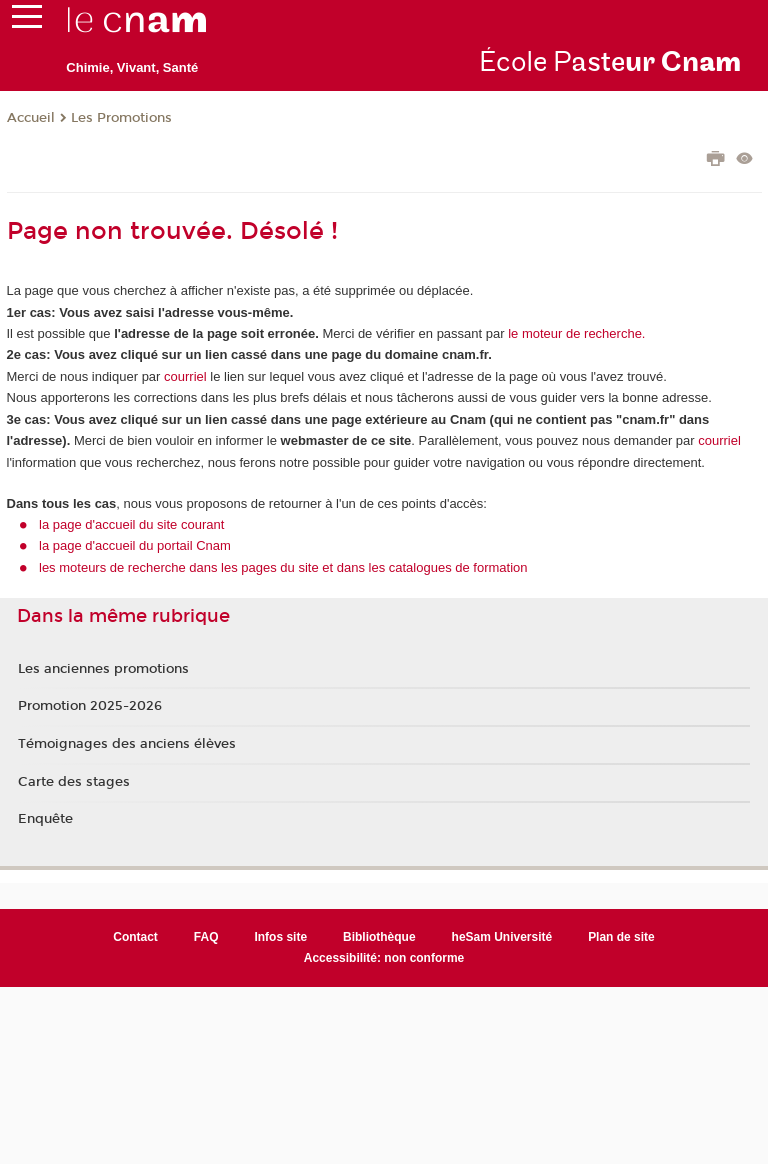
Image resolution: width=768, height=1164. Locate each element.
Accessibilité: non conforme (384, 958)
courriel (185, 376)
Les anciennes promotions (103, 669)
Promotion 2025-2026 (90, 706)
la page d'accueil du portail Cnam (135, 545)
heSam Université (502, 937)
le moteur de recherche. (575, 333)
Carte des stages (74, 782)
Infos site (280, 937)
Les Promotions (121, 118)
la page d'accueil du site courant (131, 524)
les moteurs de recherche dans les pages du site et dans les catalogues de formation (283, 567)
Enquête (45, 819)
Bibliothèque (379, 937)
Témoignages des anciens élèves (127, 744)
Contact (135, 937)
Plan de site (621, 937)
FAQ (206, 937)
